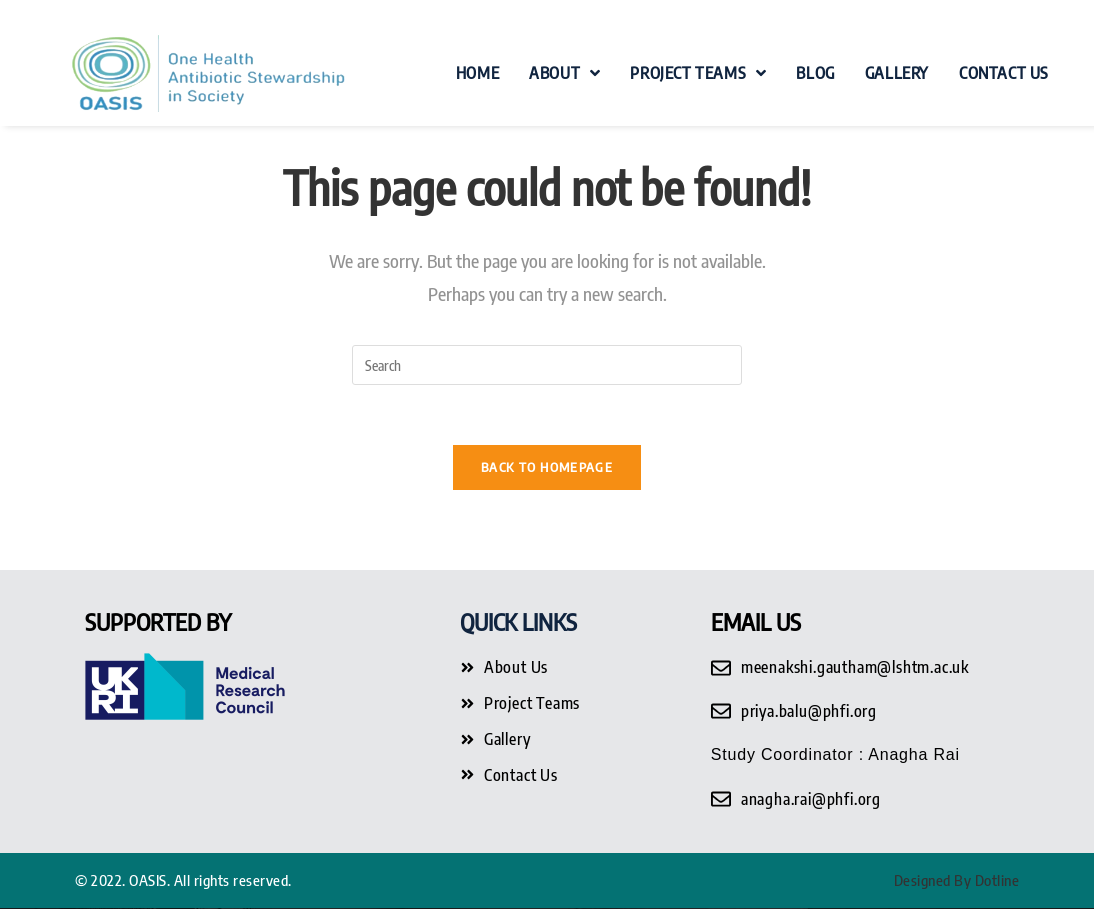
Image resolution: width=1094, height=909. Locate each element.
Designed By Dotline (957, 880)
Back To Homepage (547, 467)
